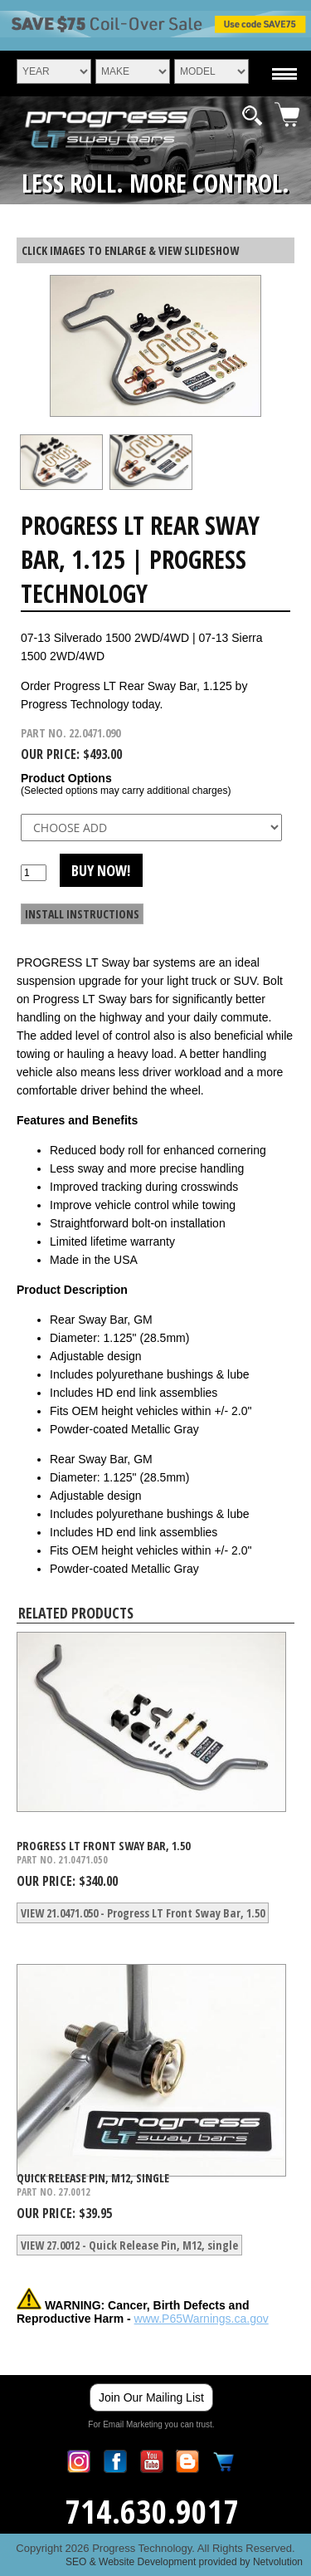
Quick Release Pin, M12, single (93, 2178)
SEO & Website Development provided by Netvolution (184, 2562)
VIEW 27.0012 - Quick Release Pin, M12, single (129, 2245)
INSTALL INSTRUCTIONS (82, 914)
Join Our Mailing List (151, 2397)
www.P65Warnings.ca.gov (201, 2318)
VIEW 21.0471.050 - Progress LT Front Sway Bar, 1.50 (143, 1913)
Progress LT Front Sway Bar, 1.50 (103, 1846)
